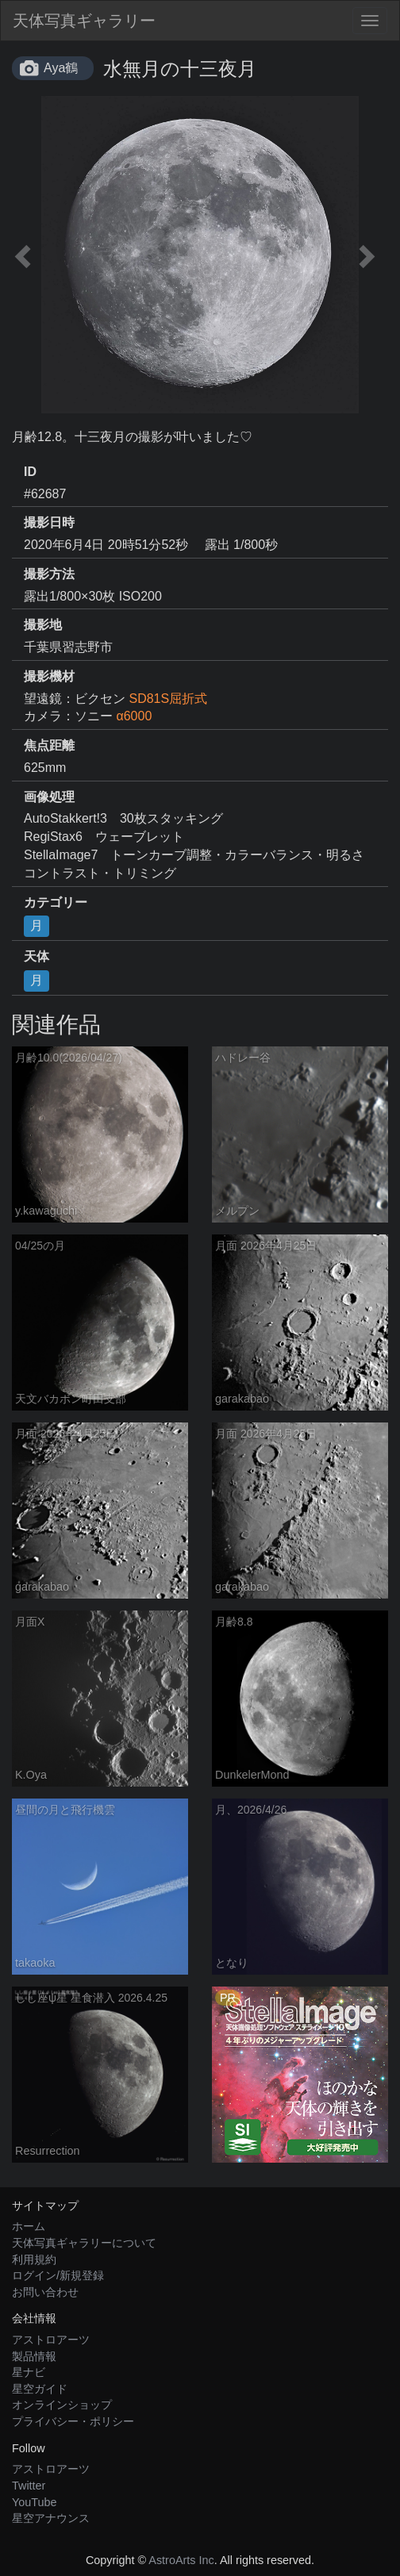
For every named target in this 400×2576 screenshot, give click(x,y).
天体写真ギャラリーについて (84, 2242)
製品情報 (34, 2356)
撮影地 (43, 625)
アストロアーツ (51, 2339)
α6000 (134, 716)
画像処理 (49, 797)
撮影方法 (49, 574)
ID (30, 471)
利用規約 (34, 2259)
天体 (36, 956)
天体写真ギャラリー (84, 20)
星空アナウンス (51, 2518)
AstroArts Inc (180, 2560)
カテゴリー (55, 902)
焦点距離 (49, 745)
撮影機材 (49, 676)
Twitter (28, 2485)
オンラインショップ (62, 2404)
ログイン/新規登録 (58, 2275)
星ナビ (28, 2372)
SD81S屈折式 (168, 698)
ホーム (28, 2226)
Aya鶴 (61, 68)
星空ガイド (39, 2388)
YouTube (34, 2502)
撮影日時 (49, 522)
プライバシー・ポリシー (73, 2421)
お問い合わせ (45, 2292)
